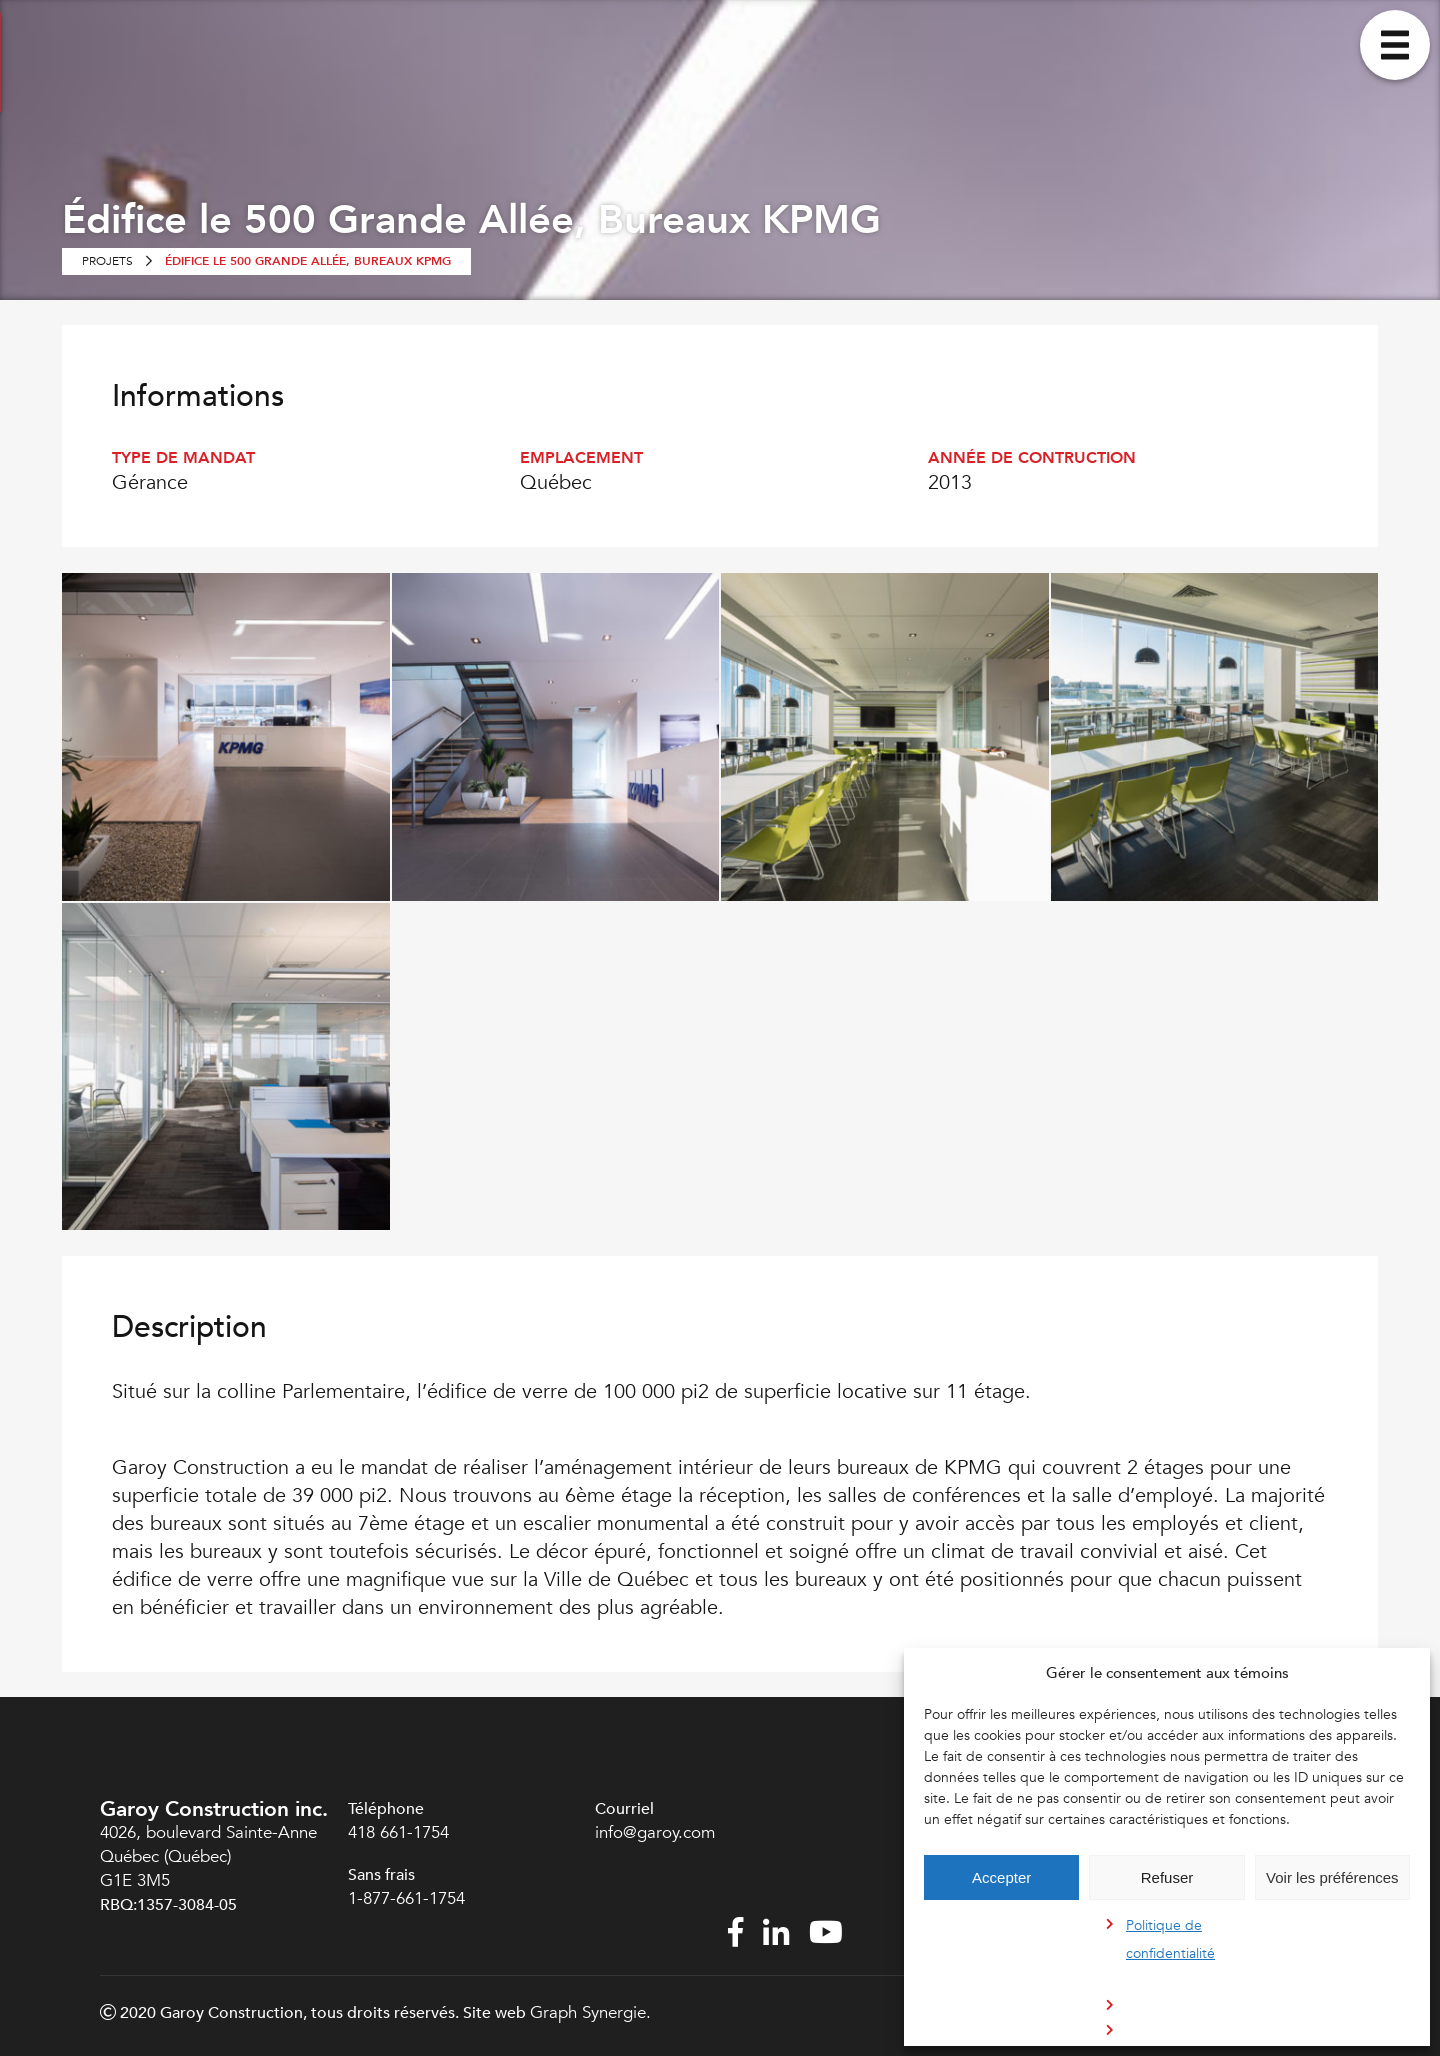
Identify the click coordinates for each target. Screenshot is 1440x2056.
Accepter (1001, 1877)
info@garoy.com (655, 1832)
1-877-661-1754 (409, 1898)
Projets (107, 261)
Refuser (1167, 1877)
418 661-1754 (398, 1832)
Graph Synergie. (590, 2012)
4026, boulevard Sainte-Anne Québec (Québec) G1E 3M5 (208, 1856)
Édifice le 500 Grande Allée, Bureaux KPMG (308, 261)
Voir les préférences (1332, 1877)
